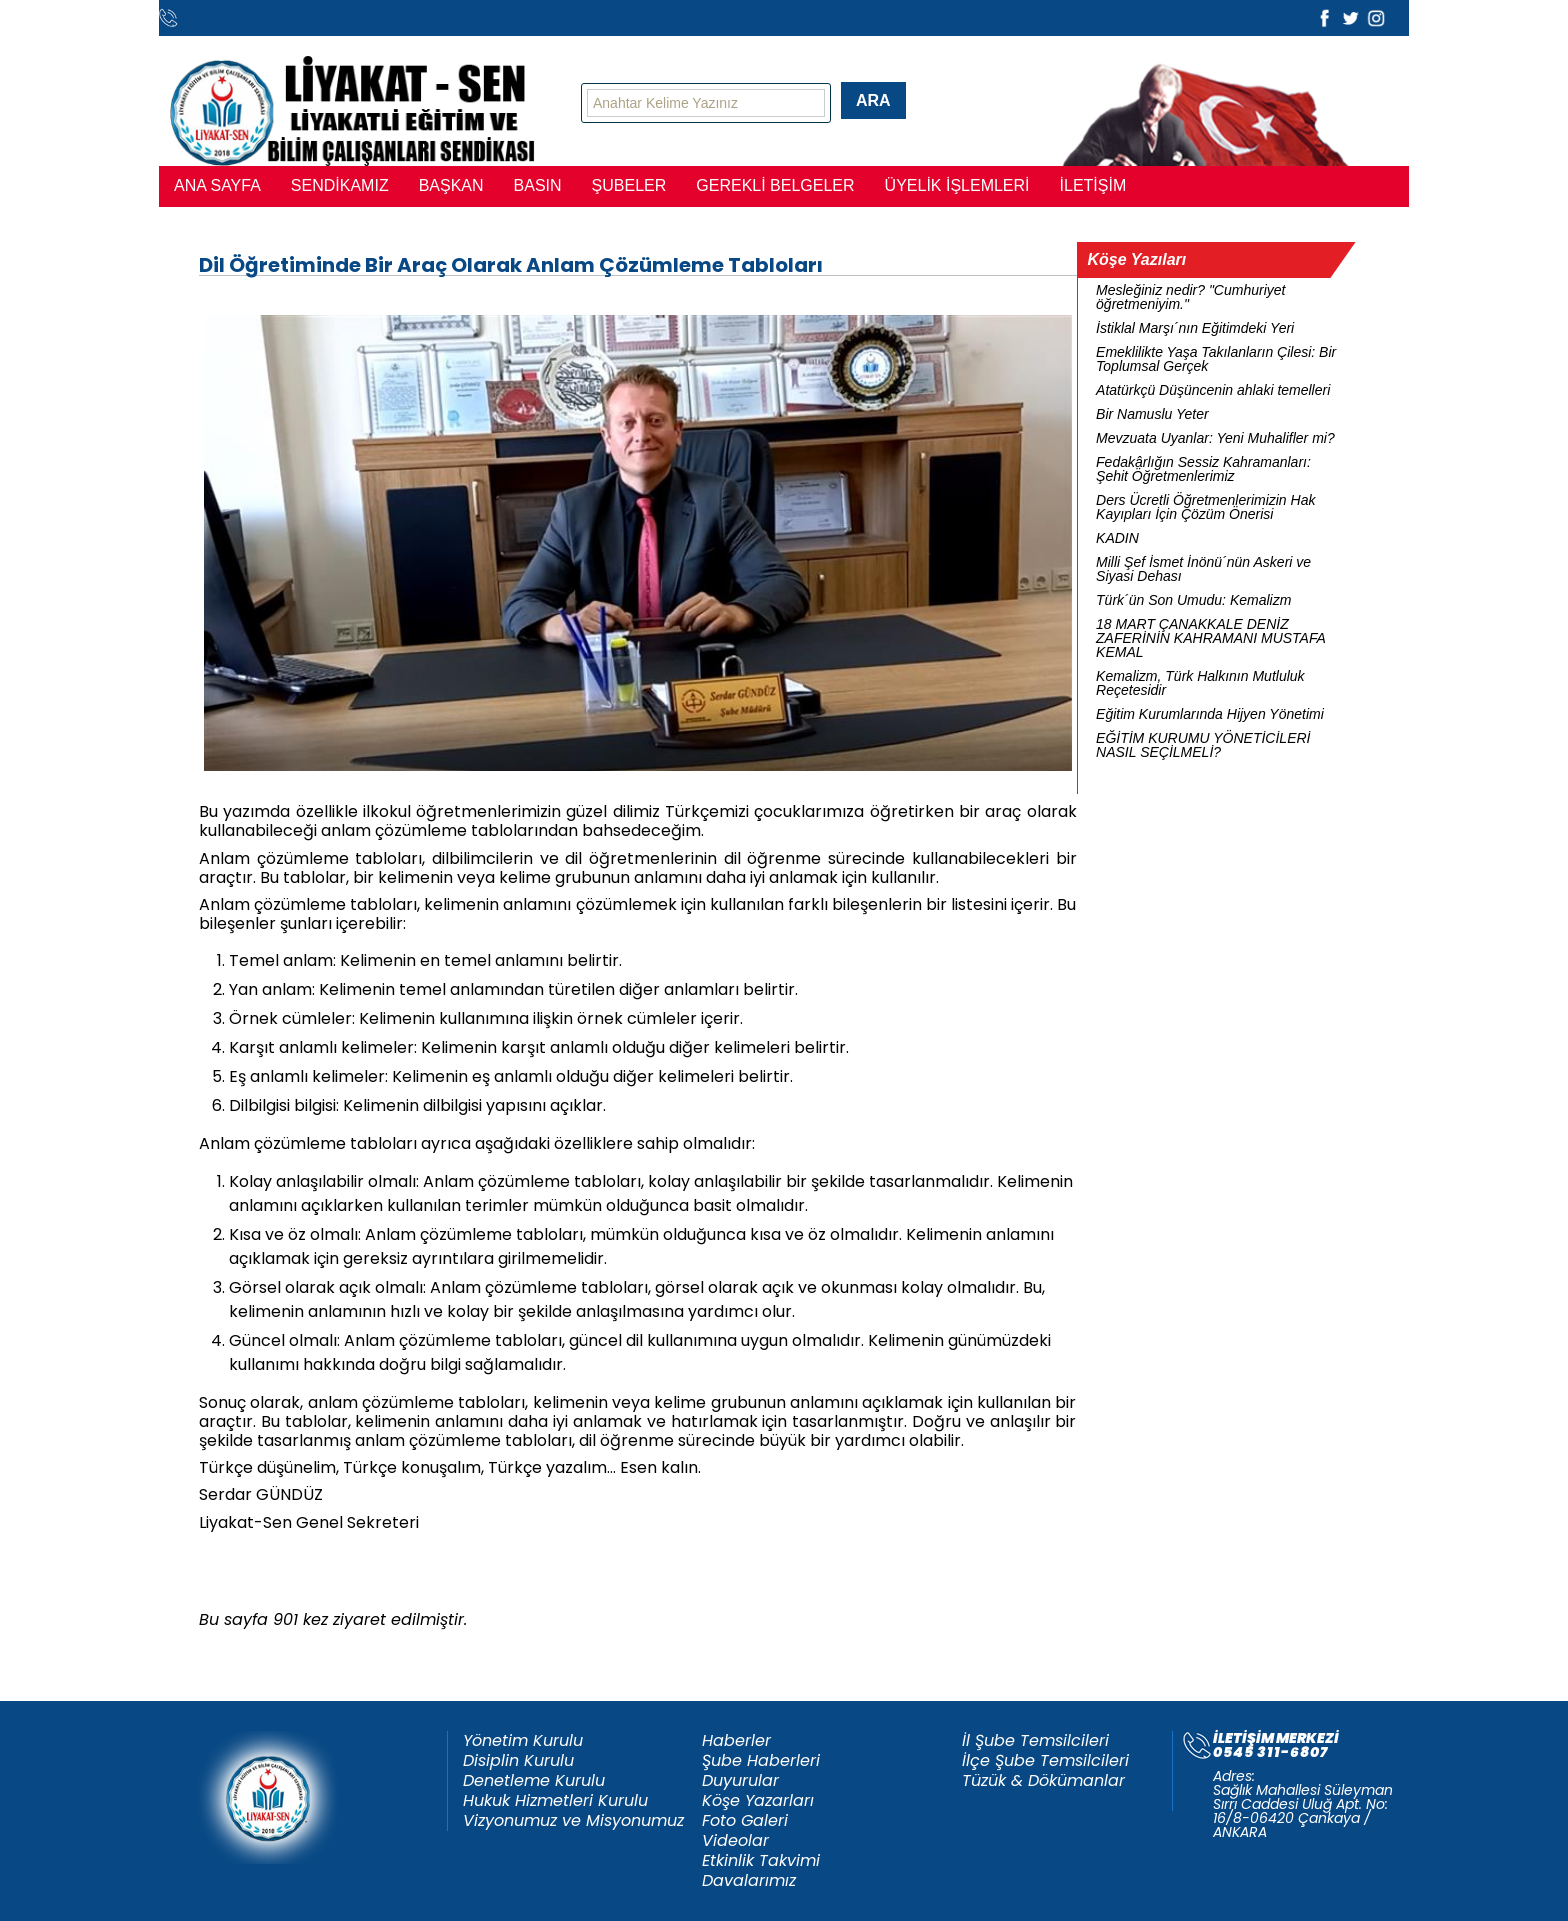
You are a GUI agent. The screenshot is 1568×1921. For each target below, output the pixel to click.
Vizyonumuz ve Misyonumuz (573, 1821)
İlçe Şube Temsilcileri (1045, 1761)
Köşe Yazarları (758, 1801)
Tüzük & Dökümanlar (1043, 1781)
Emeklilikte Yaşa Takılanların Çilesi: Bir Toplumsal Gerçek (1216, 359)
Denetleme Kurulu (534, 1781)
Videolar (735, 1841)
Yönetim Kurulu (523, 1741)
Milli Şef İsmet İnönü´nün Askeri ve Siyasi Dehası (1203, 569)
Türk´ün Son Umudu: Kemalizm (1193, 600)
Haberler (736, 1741)
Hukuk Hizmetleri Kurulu (555, 1801)
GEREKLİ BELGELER (775, 185)
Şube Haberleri (761, 1761)
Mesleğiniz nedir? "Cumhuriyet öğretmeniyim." (1190, 297)
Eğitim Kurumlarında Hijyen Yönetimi (1210, 714)
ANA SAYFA (217, 185)
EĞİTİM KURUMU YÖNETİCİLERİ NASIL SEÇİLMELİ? (1203, 745)
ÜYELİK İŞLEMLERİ (957, 185)
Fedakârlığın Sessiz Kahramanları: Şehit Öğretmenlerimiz (1203, 469)
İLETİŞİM (1093, 185)
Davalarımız (749, 1881)
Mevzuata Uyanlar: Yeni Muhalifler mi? (1215, 438)
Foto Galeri (745, 1821)
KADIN (1117, 538)
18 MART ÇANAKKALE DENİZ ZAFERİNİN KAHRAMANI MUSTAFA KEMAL (1210, 638)
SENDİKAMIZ (340, 185)
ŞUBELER (629, 185)
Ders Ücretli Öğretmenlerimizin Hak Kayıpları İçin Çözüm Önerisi (1205, 507)
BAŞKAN (451, 185)
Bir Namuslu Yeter (1152, 414)
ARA (873, 100)
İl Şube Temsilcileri (1035, 1741)
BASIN (538, 185)
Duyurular (740, 1781)
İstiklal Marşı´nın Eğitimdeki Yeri (1195, 328)
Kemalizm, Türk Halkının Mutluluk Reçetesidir (1200, 683)
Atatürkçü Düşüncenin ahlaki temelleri (1213, 390)
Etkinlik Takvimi (761, 1861)
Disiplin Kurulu (518, 1761)
